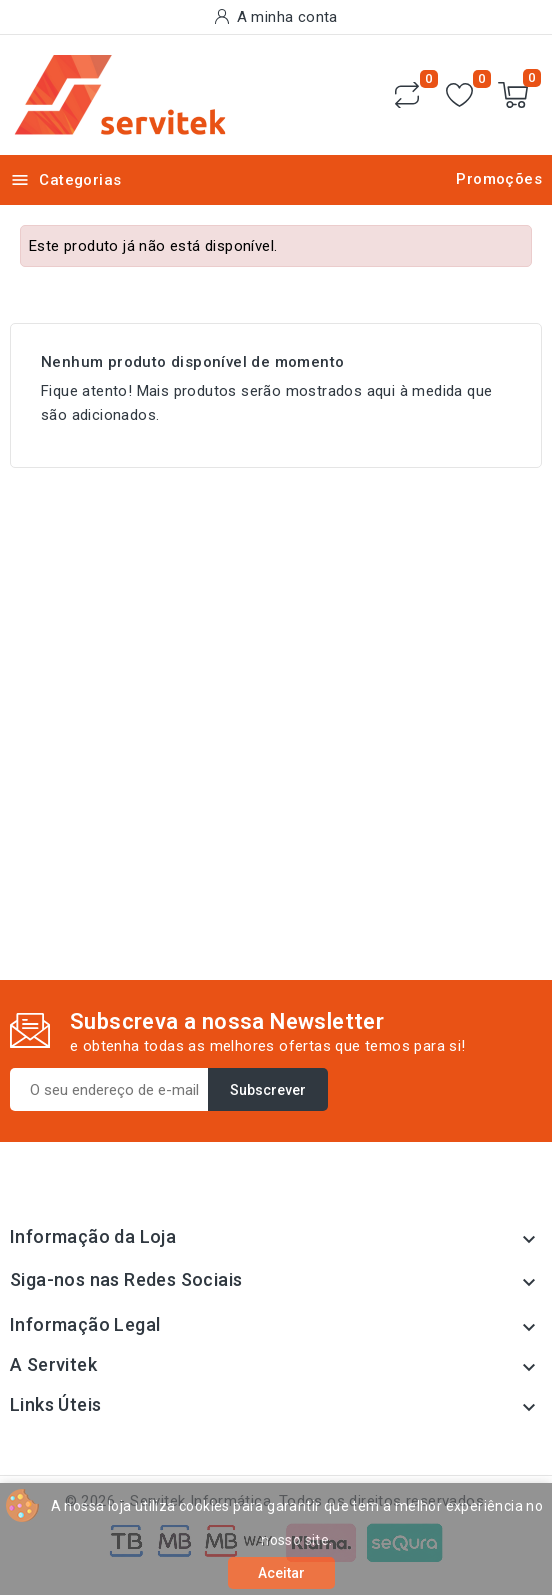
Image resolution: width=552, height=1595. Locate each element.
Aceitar (281, 1573)
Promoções (499, 179)
